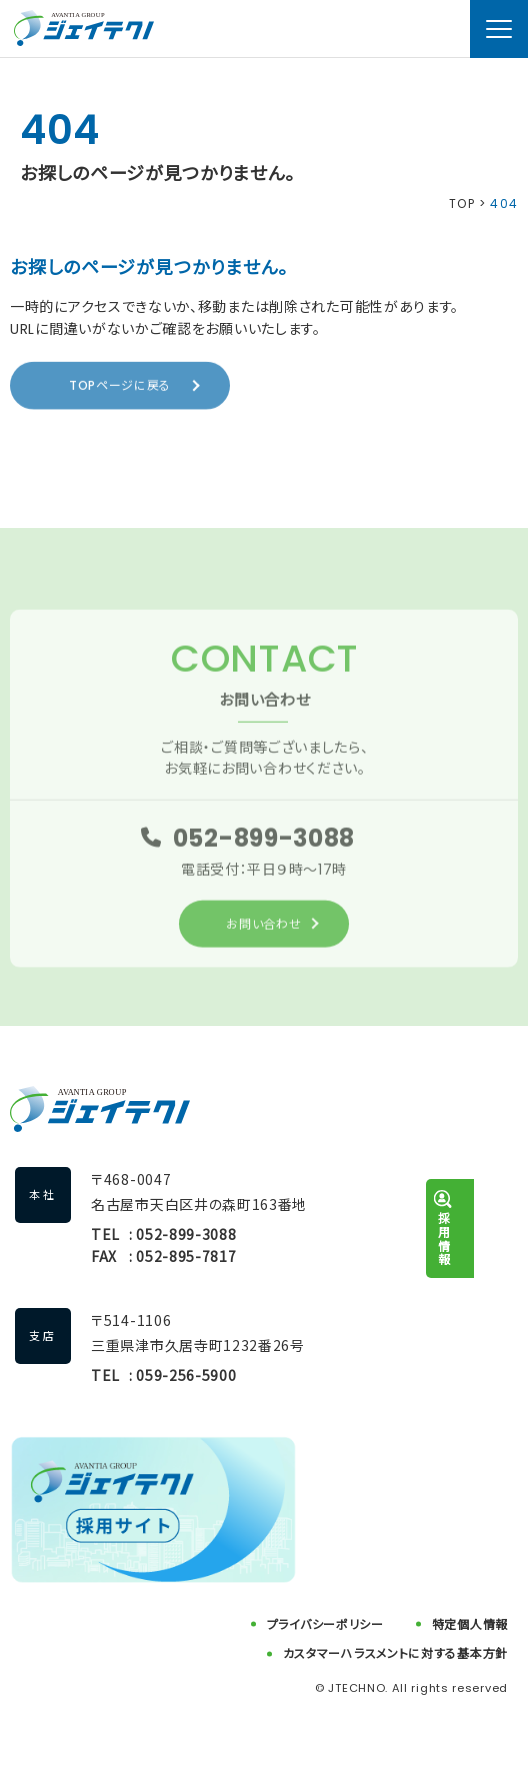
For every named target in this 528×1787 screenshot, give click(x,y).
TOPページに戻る (120, 385)
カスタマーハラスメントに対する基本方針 (395, 1653)
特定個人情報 (470, 1624)
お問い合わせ (263, 926)
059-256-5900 (186, 1375)
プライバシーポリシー (325, 1624)
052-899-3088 (264, 840)
